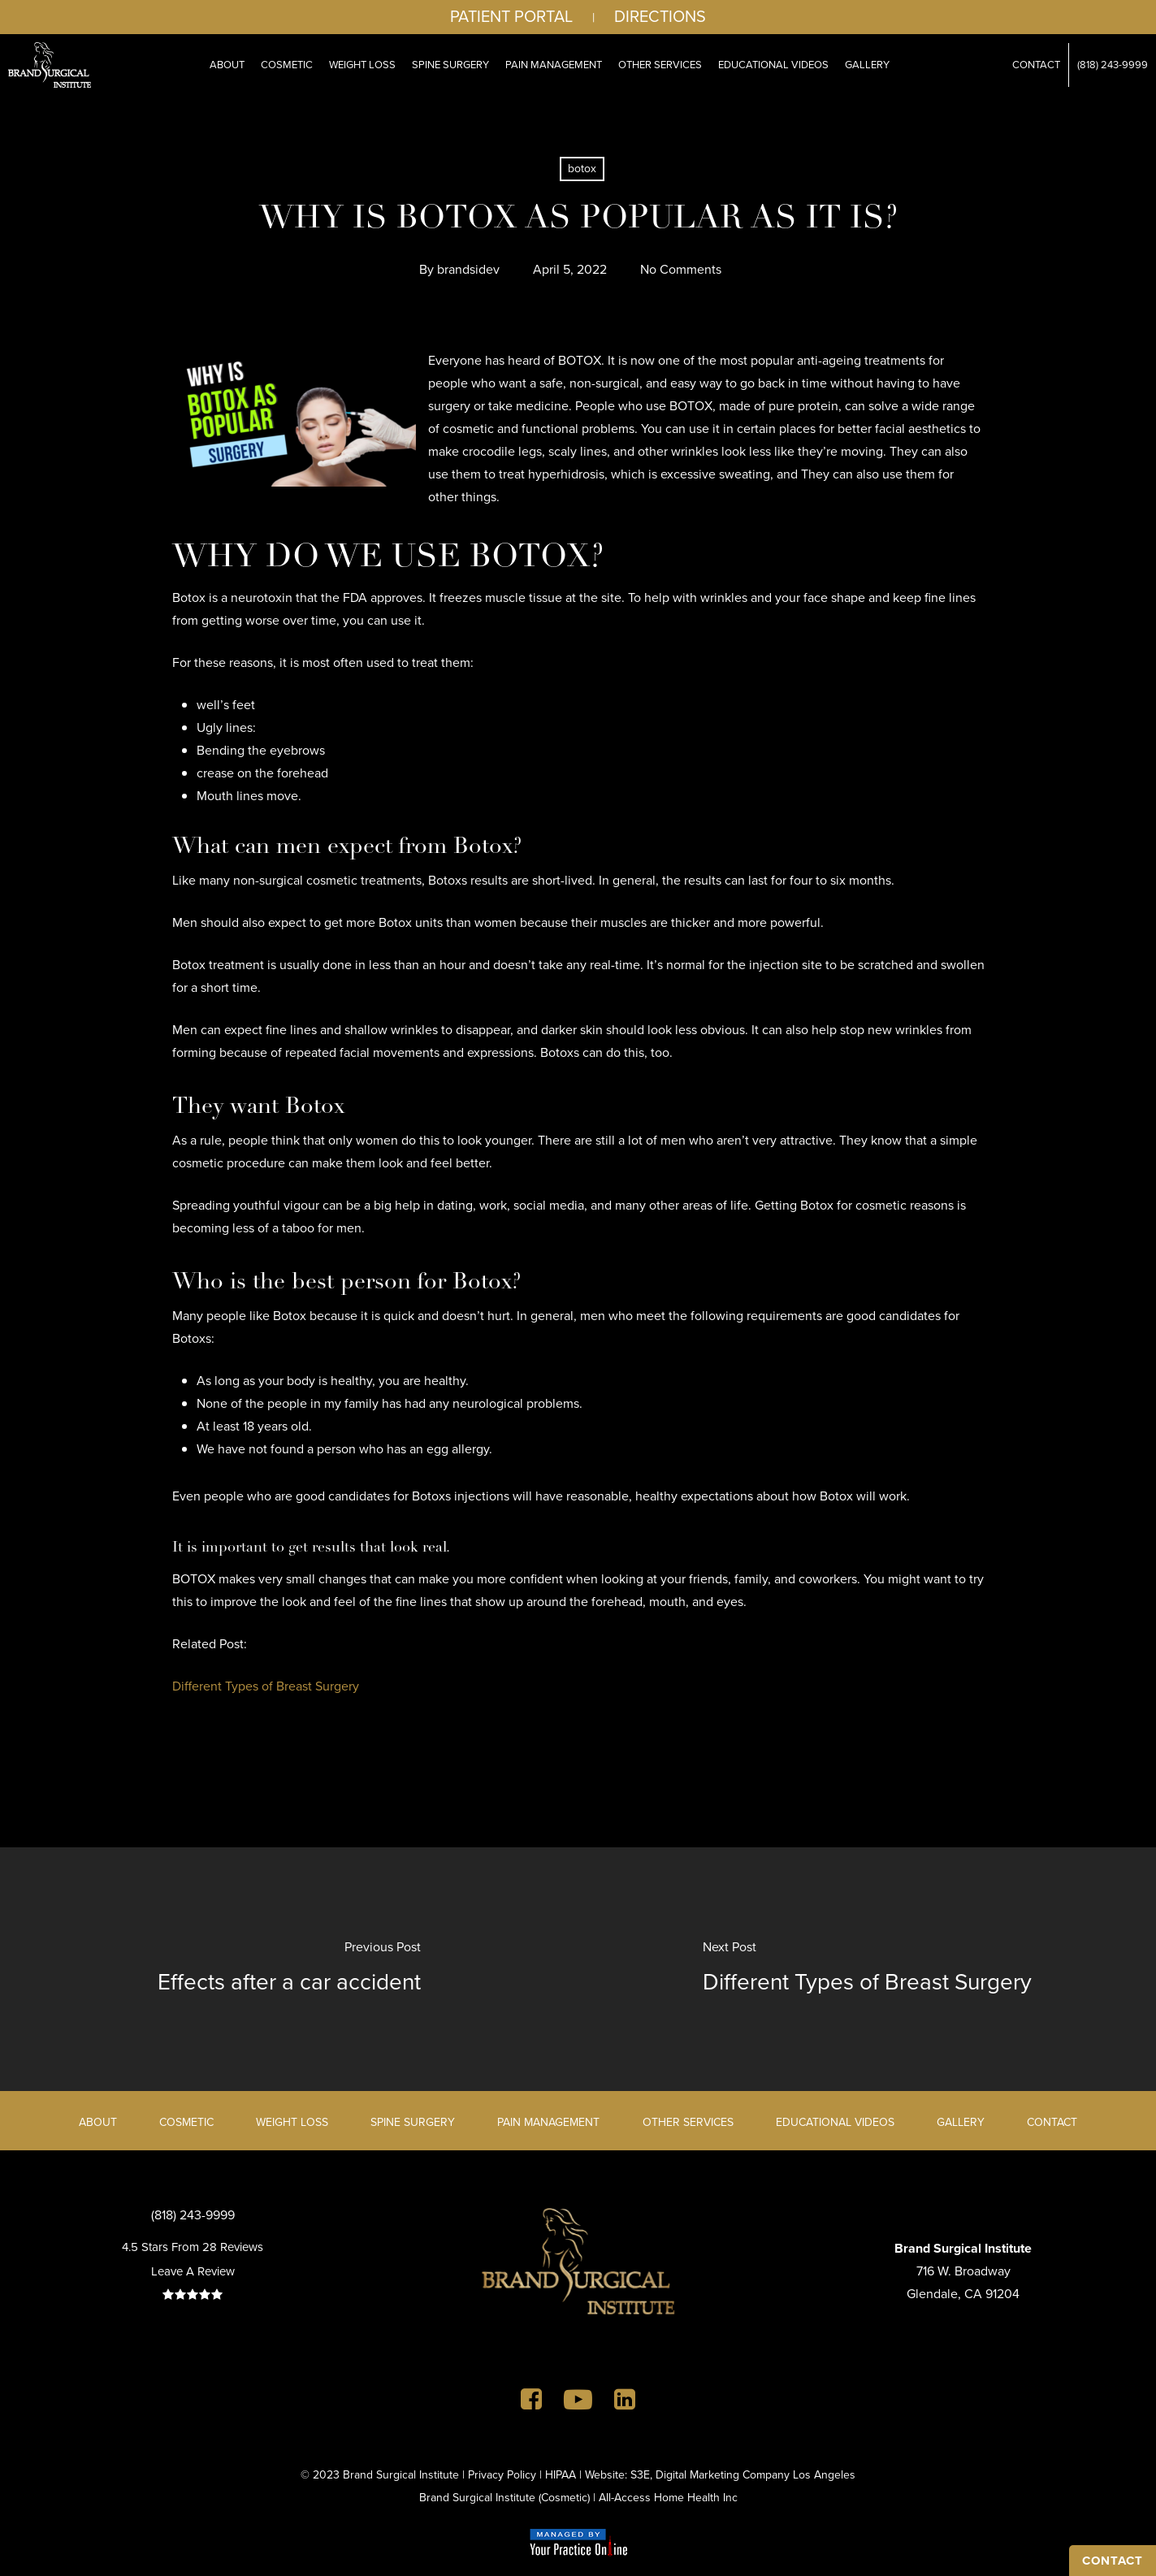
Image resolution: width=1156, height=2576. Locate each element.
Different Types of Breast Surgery (265, 1686)
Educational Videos (835, 2122)
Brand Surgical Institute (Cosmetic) (504, 2497)
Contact (1052, 2122)
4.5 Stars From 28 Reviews (192, 2247)
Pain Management (548, 2122)
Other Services (688, 2122)
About (98, 2122)
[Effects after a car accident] (289, 1969)
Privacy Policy (502, 2474)
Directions (660, 16)
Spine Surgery (412, 2122)
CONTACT (1112, 2561)
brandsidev (468, 269)
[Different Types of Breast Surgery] (867, 1969)
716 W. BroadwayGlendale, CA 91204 (963, 2271)
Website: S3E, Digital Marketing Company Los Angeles (720, 2474)
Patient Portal (511, 16)
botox (582, 168)
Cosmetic (186, 2122)
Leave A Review (193, 2271)
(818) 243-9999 (193, 2215)
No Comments (680, 269)
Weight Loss (292, 2122)
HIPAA (560, 2474)
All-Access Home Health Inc (668, 2497)
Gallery (961, 2122)
